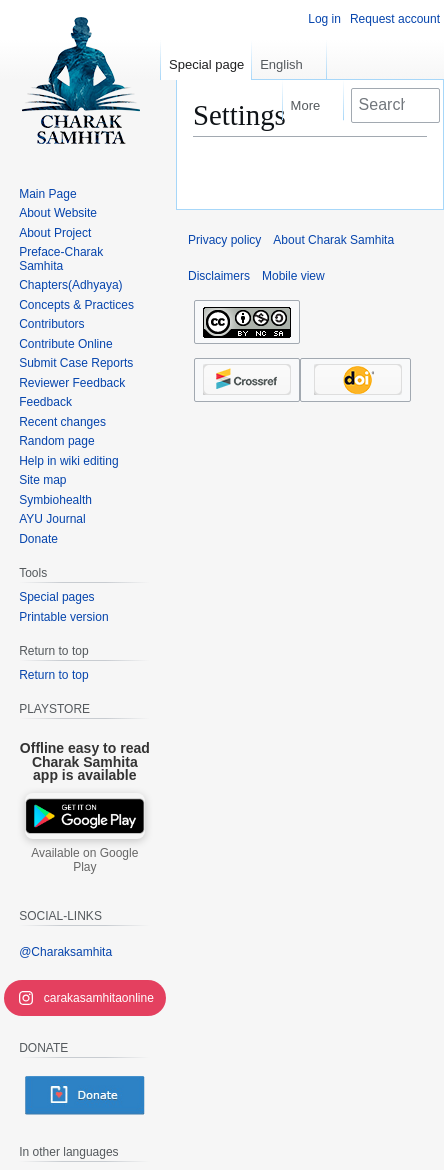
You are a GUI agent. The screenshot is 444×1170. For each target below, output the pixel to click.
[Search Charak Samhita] (395, 105)
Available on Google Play (84, 860)
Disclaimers (219, 276)
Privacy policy (224, 240)
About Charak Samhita (333, 240)
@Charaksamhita (65, 952)
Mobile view (293, 276)
